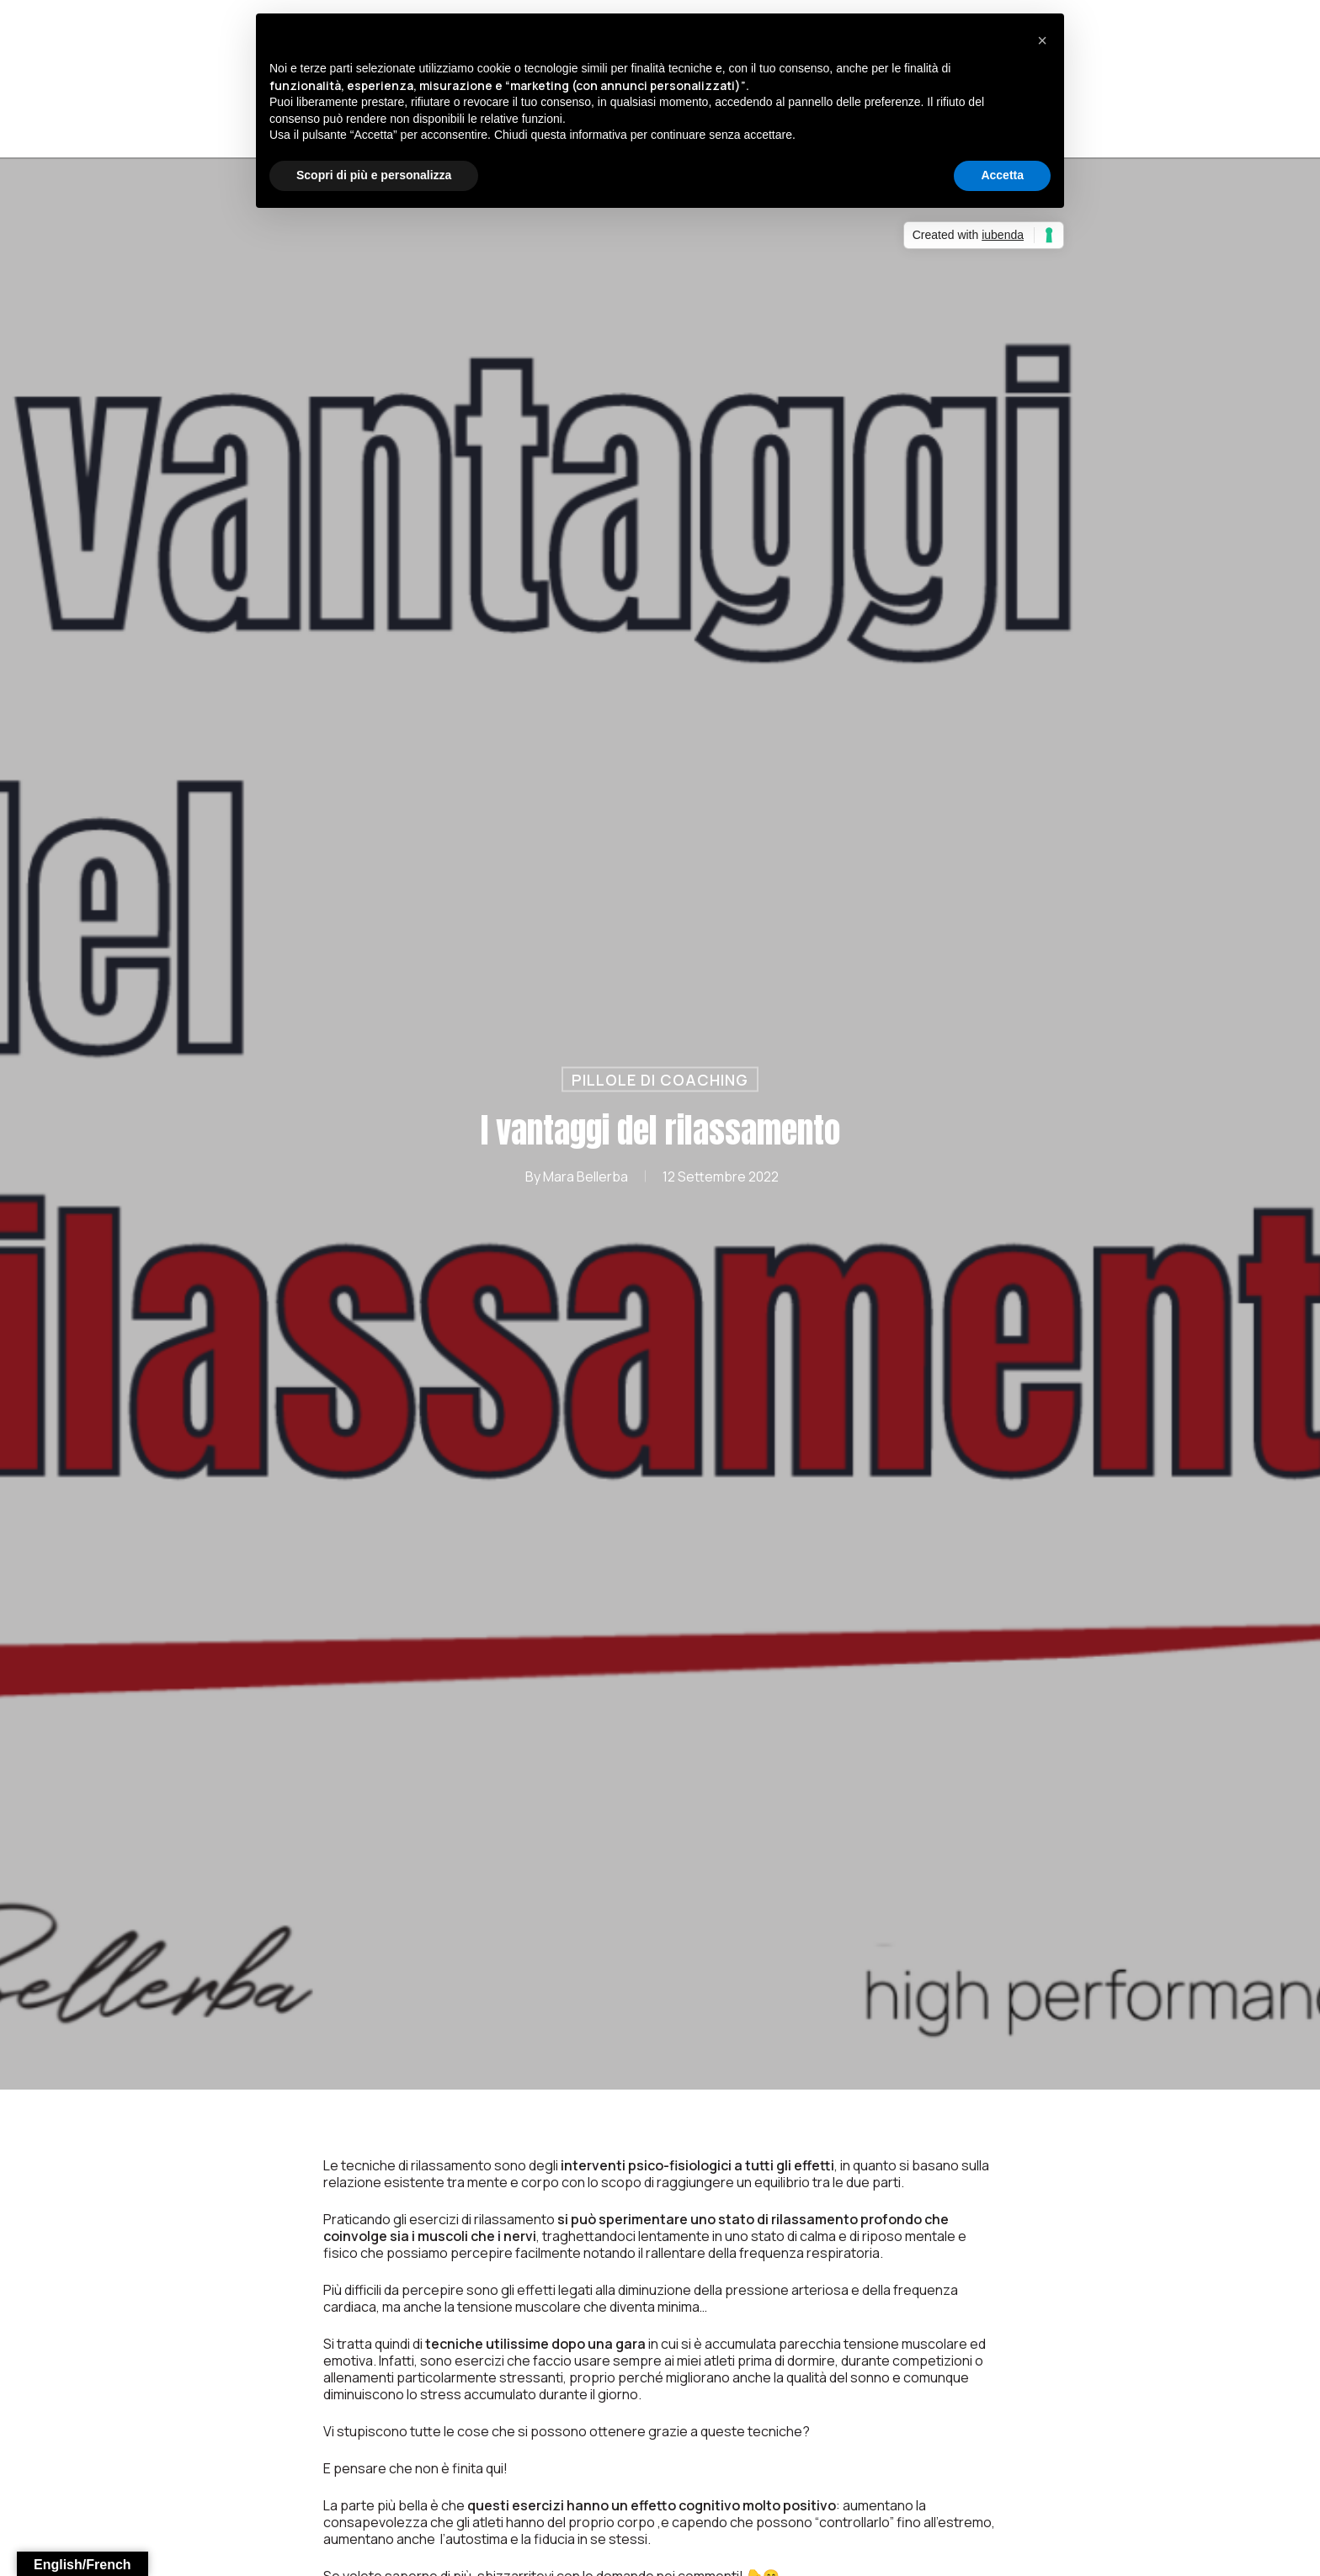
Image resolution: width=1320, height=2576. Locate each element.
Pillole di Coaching (660, 1079)
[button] (1042, 40)
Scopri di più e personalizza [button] (373, 175)
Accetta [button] (1002, 175)
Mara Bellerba (585, 1175)
